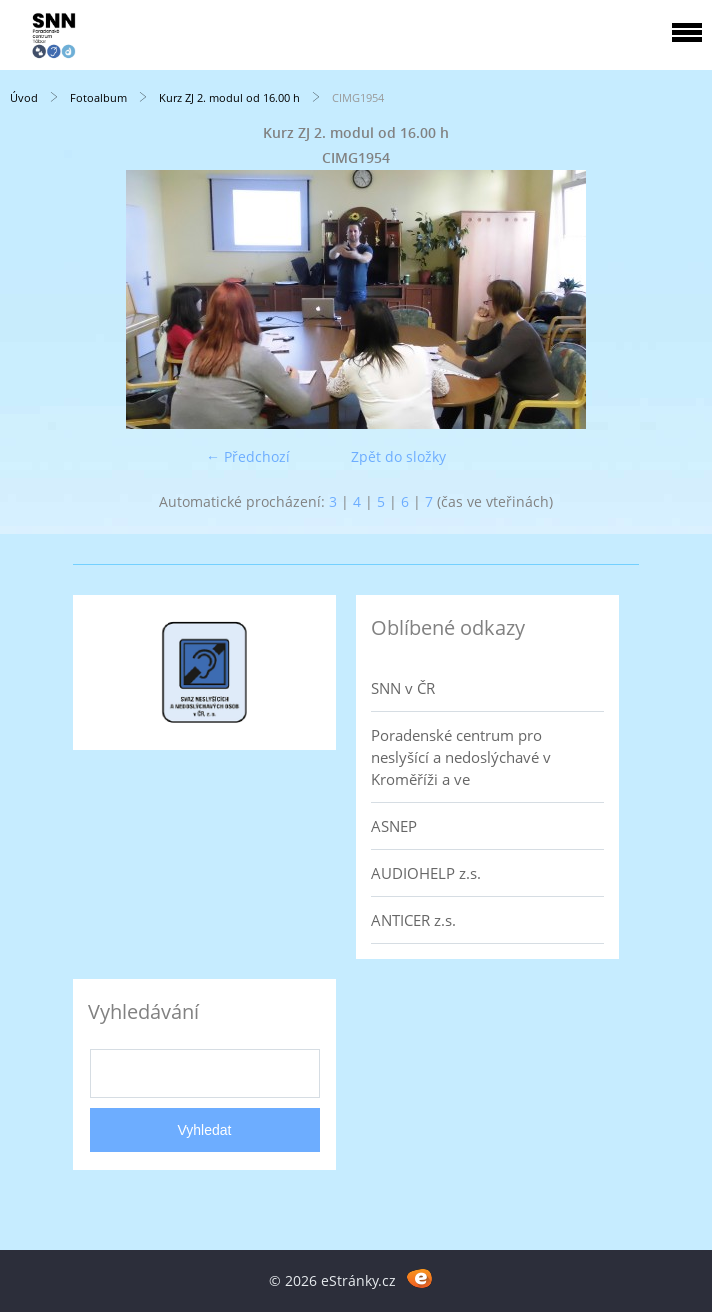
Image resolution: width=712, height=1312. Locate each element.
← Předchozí (248, 456)
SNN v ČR (403, 688)
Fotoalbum (98, 97)
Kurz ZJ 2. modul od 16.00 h (229, 97)
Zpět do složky (398, 456)
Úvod (24, 97)
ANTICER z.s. (413, 920)
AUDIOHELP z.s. (426, 873)
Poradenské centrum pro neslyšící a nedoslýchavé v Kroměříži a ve (461, 757)
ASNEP (394, 826)
